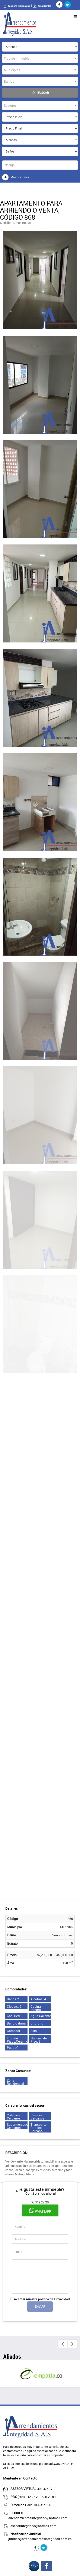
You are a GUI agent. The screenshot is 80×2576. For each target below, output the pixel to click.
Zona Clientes (42, 5)
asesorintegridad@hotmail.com (32, 2526)
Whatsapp (40, 2210)
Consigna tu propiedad (16, 5)
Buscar (40, 93)
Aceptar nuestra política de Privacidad (42, 2299)
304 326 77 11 (32, 2489)
